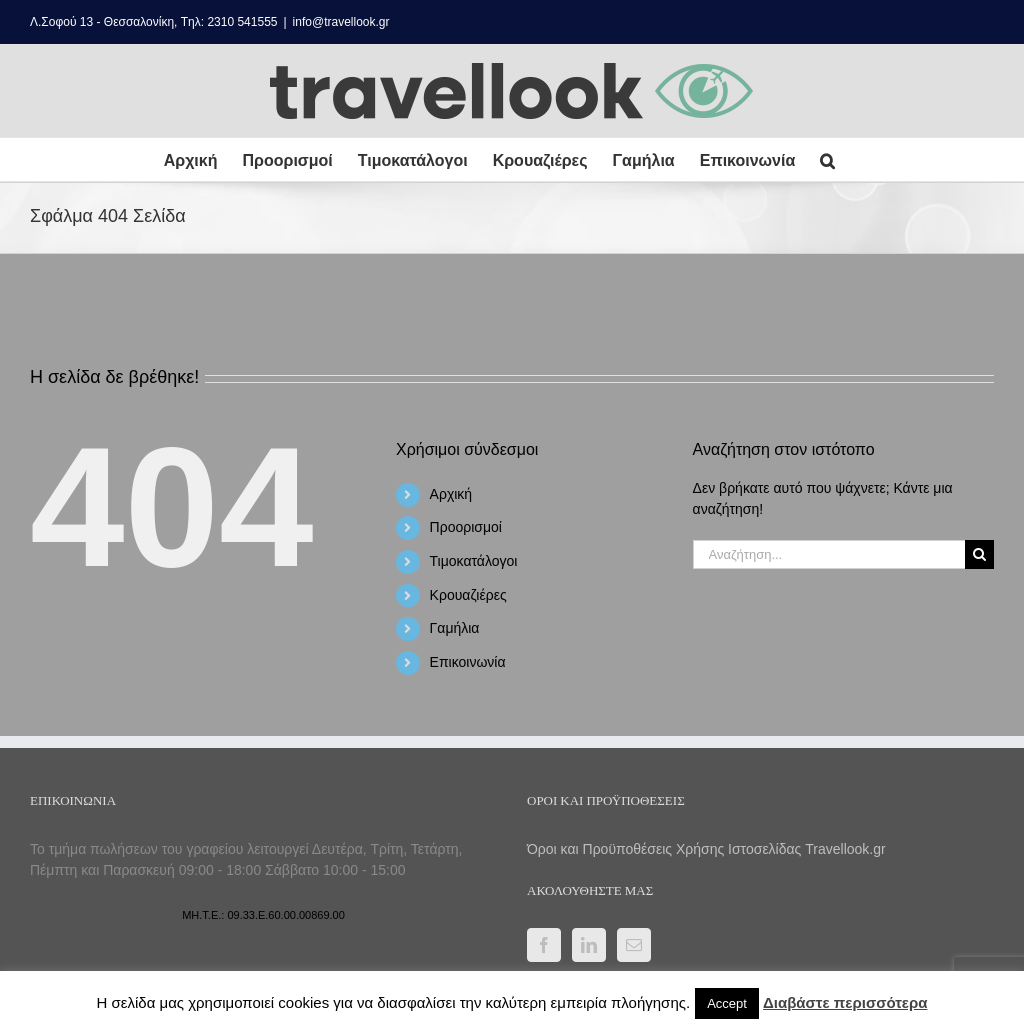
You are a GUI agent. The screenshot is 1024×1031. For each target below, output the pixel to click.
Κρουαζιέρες (468, 595)
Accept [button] (727, 1003)
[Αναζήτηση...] (829, 554)
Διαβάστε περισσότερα (845, 1002)
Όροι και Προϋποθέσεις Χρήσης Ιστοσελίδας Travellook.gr (706, 849)
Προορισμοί (466, 527)
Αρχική (451, 494)
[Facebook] (544, 945)
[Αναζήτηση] (979, 554)
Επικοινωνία (468, 662)
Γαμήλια (455, 628)
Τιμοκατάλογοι (474, 561)
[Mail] (634, 945)
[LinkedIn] (589, 945)
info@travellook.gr (341, 22)
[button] (827, 159)
